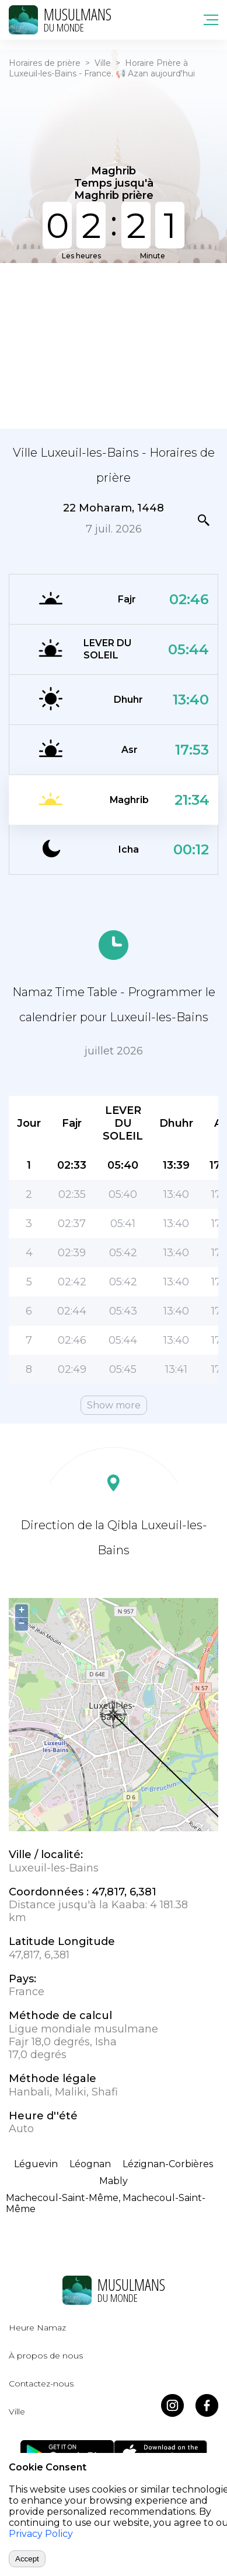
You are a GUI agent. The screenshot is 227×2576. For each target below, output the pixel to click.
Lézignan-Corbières (168, 2164)
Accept (27, 2558)
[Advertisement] (113, 344)
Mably (113, 2180)
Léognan (90, 2164)
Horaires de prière (45, 63)
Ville (103, 63)
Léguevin (36, 2164)
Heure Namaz (37, 2327)
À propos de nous (46, 2355)
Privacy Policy (41, 2533)
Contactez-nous (41, 2383)
